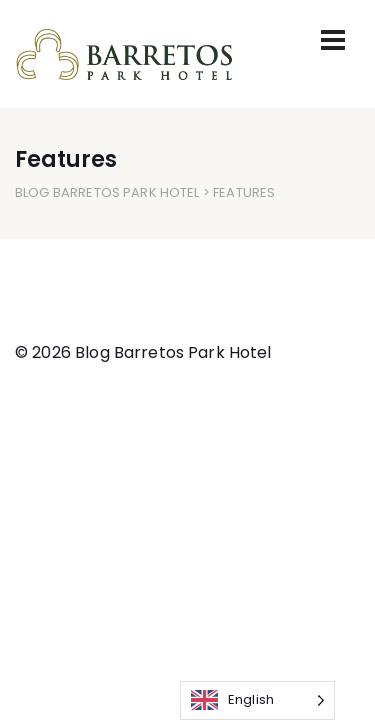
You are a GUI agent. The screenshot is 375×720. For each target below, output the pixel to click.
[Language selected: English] (257, 700)
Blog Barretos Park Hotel (107, 192)
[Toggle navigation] (333, 40)
